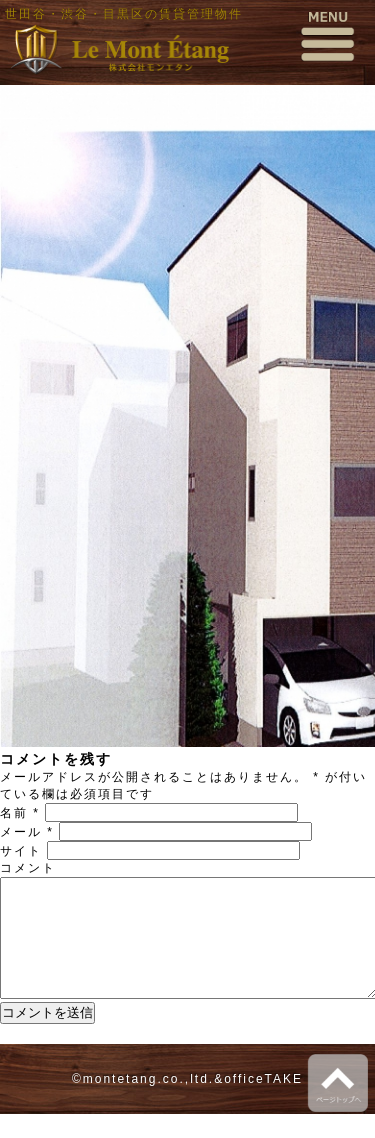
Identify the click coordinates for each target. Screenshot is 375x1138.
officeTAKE (263, 1103)
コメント (28, 868)
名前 (20, 813)
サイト (21, 851)
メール (27, 832)
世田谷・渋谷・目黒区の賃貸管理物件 (124, 14)
